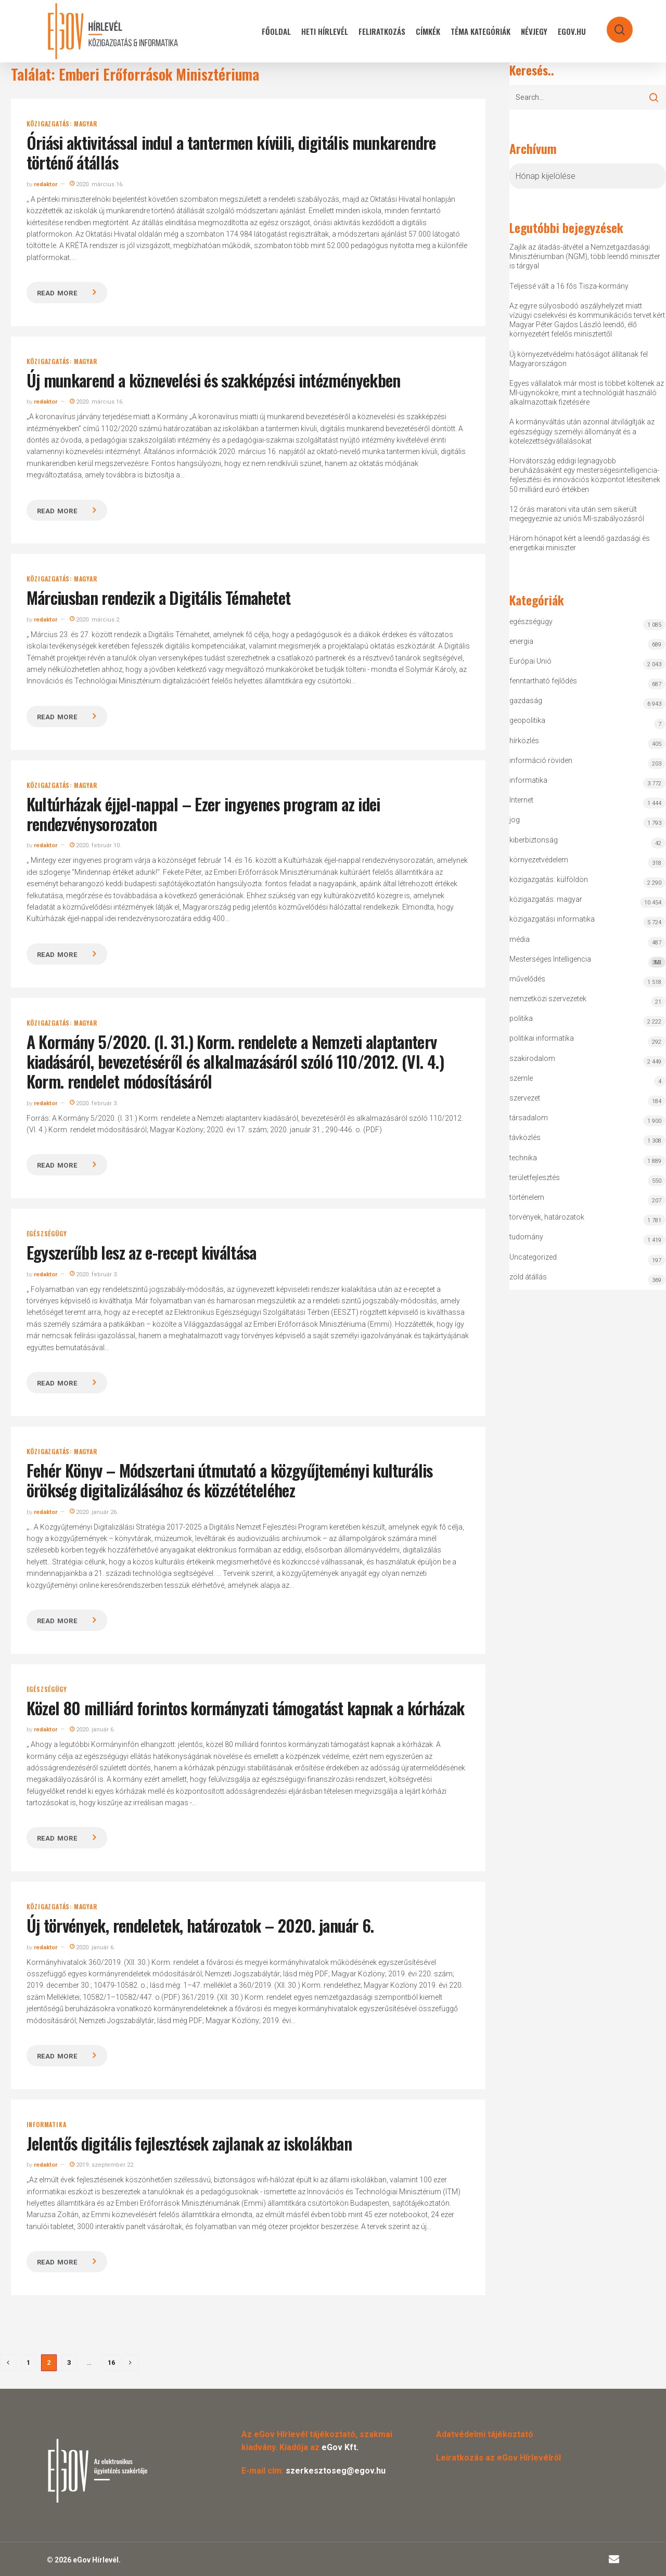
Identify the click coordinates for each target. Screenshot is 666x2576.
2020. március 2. (95, 619)
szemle (521, 1078)
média (519, 939)
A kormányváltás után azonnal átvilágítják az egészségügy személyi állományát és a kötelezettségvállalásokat (582, 431)
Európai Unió (530, 661)
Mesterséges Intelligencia (587, 961)
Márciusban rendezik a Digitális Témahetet (159, 597)
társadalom (528, 1118)
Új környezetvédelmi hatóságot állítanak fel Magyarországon (578, 359)
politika (521, 1018)
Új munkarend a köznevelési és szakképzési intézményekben (214, 380)
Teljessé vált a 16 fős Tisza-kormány (569, 286)
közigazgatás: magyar (62, 124)
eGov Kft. (340, 2447)
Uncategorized (533, 1257)
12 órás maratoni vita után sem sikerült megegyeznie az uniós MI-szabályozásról (576, 514)
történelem (526, 1197)
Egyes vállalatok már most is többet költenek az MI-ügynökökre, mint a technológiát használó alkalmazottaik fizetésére (586, 392)
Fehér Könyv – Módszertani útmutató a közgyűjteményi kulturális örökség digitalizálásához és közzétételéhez (230, 1480)
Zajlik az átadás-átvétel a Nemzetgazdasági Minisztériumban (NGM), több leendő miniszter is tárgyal (584, 256)
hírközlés (524, 740)
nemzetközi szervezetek (547, 998)
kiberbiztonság (533, 840)
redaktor (45, 184)
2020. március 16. (97, 184)
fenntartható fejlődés (543, 681)
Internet (521, 800)
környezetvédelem (538, 860)
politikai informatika (541, 1038)
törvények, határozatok (546, 1217)
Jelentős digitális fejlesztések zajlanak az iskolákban (189, 2143)
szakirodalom (532, 1058)
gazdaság (525, 700)
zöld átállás (528, 1277)
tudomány (526, 1237)
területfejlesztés (534, 1177)
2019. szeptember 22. (102, 2164)
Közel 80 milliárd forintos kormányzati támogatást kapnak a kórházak (246, 1707)
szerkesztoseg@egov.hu (336, 2471)
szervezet (524, 1098)
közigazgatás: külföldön (548, 879)
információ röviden (540, 760)
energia (521, 641)
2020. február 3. (94, 1103)
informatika (47, 2124)
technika (523, 1158)
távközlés (525, 1137)
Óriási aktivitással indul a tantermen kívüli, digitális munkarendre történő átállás (231, 152)
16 (111, 2362)
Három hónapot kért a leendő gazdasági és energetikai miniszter (579, 543)
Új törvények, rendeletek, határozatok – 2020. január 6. (200, 1925)
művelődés (527, 979)
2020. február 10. (95, 845)
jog (514, 819)
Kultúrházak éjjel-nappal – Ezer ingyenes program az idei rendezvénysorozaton (203, 814)
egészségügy (47, 1234)
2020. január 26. (94, 1512)
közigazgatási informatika (552, 919)
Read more (57, 293)
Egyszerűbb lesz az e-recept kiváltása (142, 1252)
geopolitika (527, 720)
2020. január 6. (92, 1729)
